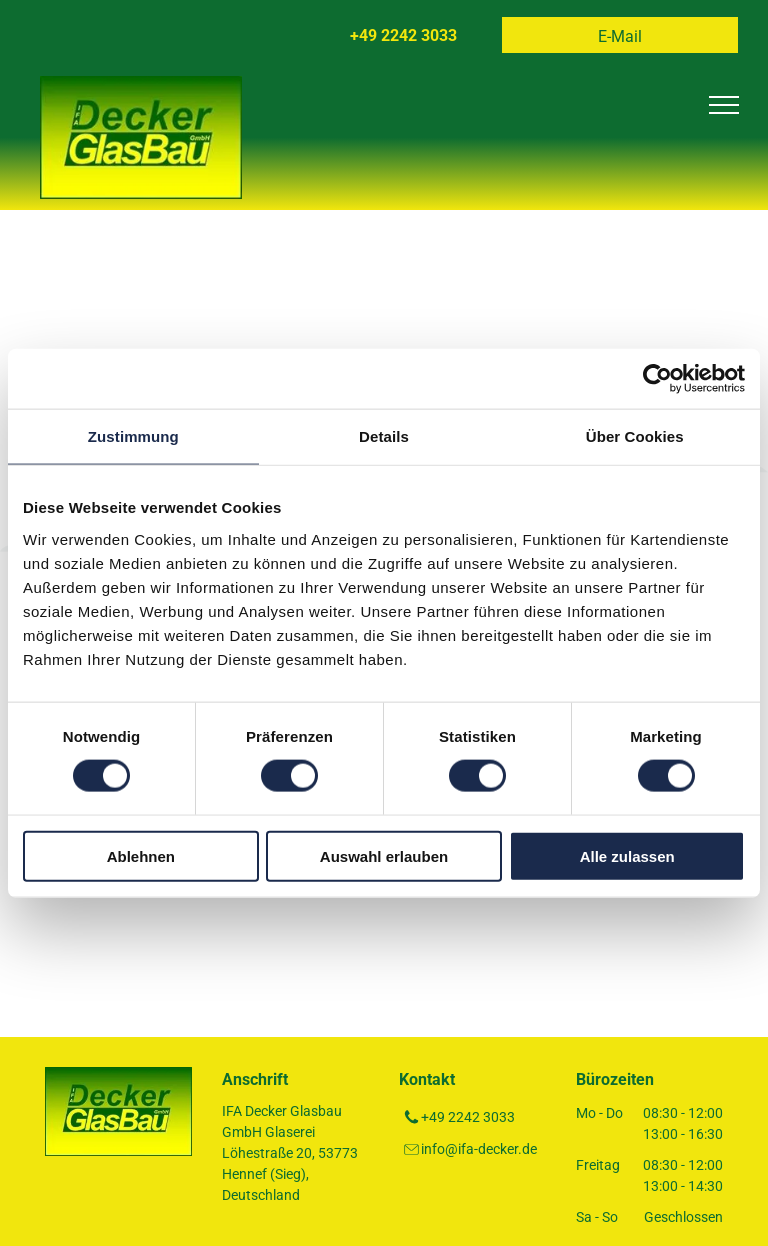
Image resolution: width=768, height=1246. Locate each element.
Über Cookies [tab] (635, 436)
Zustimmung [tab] (133, 436)
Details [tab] (384, 436)
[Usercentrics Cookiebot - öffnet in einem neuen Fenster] (657, 379)
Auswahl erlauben (384, 855)
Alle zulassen (627, 855)
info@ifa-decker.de (479, 1149)
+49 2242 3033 (468, 1117)
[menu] (724, 105)
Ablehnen (141, 855)
